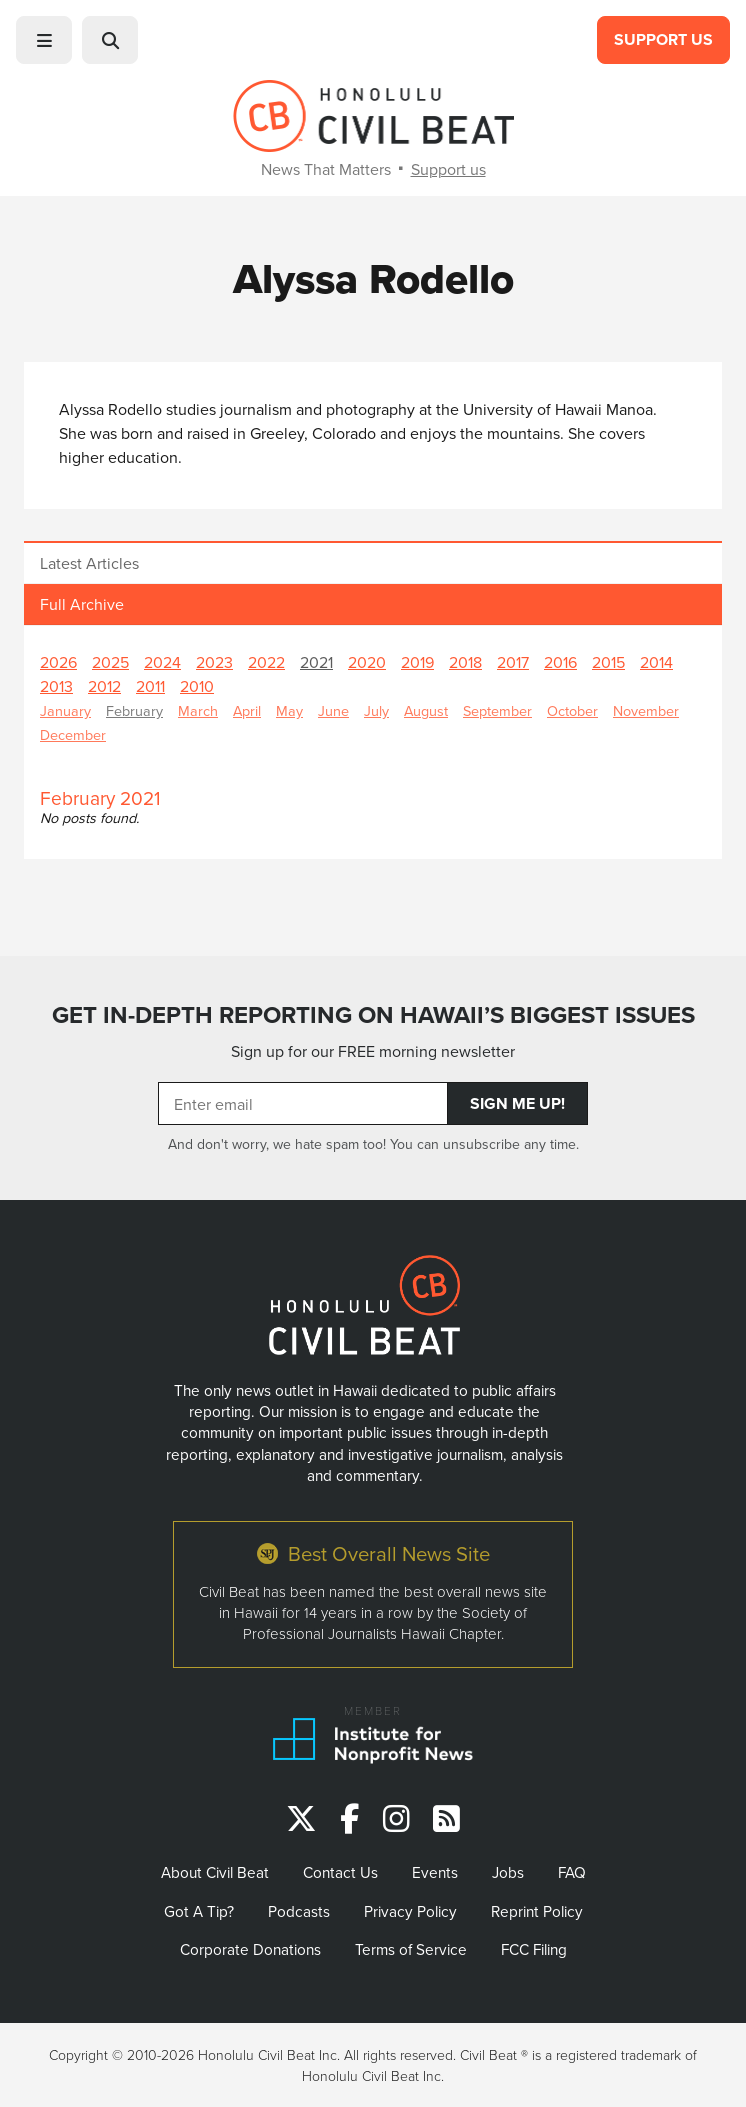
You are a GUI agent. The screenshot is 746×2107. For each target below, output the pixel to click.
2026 (58, 662)
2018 (465, 662)
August (426, 710)
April (247, 710)
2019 (417, 662)
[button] (44, 40)
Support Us (663, 39)
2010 (197, 686)
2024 (162, 662)
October (572, 710)
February (134, 710)
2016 (560, 662)
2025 (110, 662)
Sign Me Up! (517, 1103)
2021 (316, 662)
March (198, 710)
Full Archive (82, 604)
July (376, 710)
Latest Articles (89, 563)
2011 (150, 686)
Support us (448, 169)
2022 (266, 662)
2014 (656, 662)
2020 (367, 662)
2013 (56, 686)
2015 (608, 662)
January (65, 710)
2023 (214, 662)
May (289, 710)
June (333, 710)
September (497, 710)
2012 (104, 686)
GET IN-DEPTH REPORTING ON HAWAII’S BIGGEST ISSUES (373, 1015)
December (73, 734)
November (646, 710)
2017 (513, 662)
